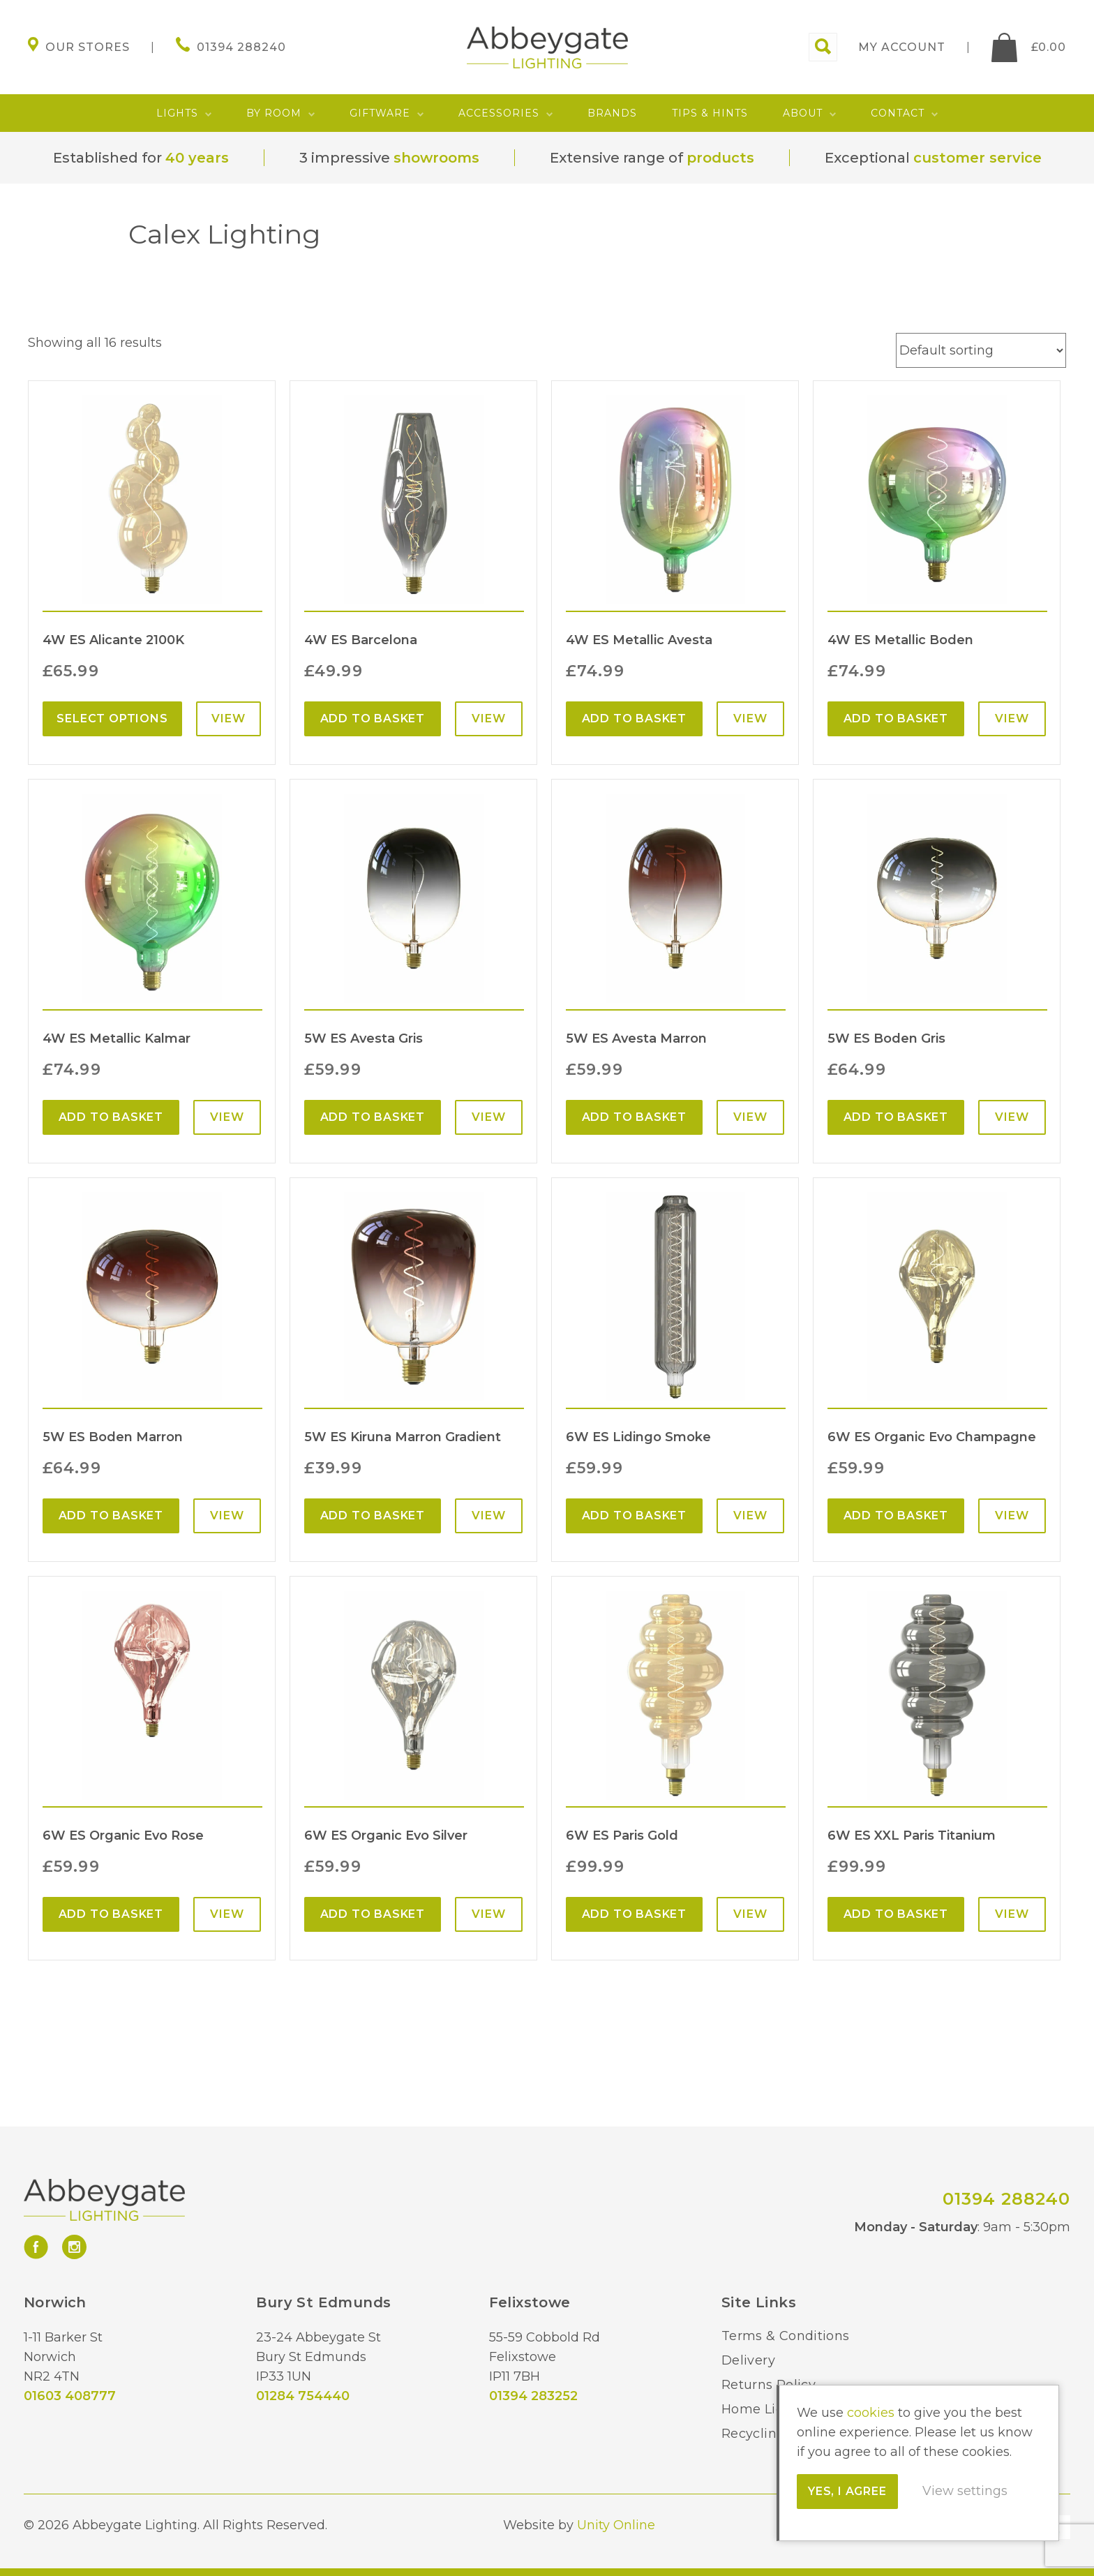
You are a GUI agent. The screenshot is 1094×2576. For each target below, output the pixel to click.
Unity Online (616, 2525)
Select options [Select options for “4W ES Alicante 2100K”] (112, 718)
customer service (977, 157)
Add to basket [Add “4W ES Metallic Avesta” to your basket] (634, 718)
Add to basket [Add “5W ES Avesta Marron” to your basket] (634, 1117)
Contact (897, 113)
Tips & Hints (710, 113)
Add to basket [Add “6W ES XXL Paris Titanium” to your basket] (896, 1914)
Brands (612, 113)
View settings (964, 2491)
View (228, 718)
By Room (273, 113)
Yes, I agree (847, 2491)
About (803, 113)
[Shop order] (981, 350)
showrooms (436, 157)
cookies (870, 2412)
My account (901, 47)
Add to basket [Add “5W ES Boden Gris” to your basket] (896, 1117)
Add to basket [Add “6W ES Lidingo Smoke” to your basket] (634, 1515)
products (720, 157)
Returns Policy (768, 2384)
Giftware (380, 113)
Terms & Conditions (785, 2336)
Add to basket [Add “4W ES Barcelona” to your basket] (372, 718)
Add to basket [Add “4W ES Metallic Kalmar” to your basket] (111, 1117)
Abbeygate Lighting (547, 47)
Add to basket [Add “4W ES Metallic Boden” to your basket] (896, 718)
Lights (177, 113)
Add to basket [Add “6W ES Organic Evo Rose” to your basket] (111, 1914)
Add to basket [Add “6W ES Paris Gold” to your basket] (634, 1914)
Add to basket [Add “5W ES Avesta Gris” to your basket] (372, 1117)
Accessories (498, 113)
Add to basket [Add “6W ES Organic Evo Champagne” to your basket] (896, 1515)
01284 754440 (303, 2396)
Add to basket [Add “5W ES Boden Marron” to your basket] (111, 1515)
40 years (197, 157)
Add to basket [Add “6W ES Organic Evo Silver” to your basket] (372, 1914)
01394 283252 (533, 2396)
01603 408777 (70, 2396)
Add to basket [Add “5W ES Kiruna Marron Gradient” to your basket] (372, 1515)
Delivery (748, 2360)
